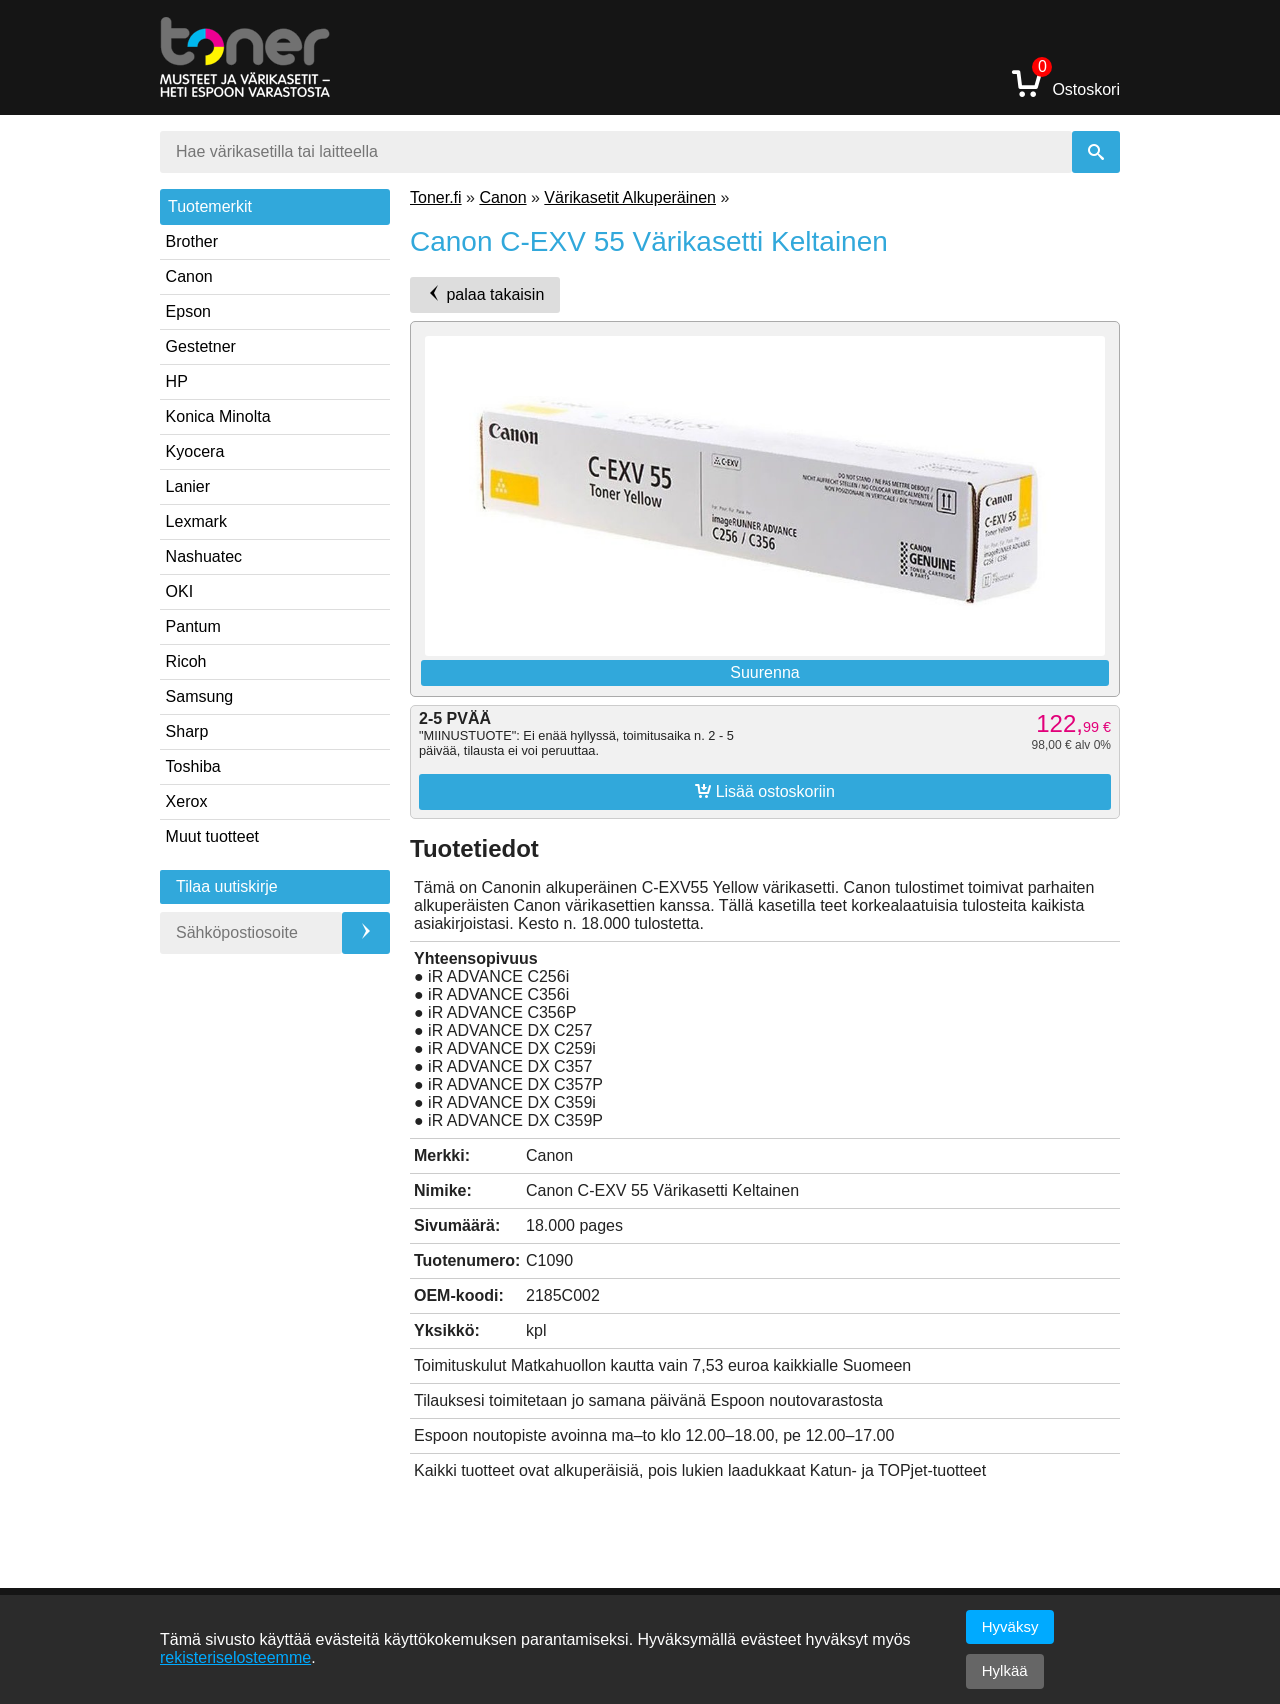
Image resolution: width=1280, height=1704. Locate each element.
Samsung (200, 696)
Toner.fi (436, 197)
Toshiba (193, 766)
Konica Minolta (218, 416)
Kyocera (195, 451)
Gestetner (201, 346)
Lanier (188, 486)
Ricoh (186, 661)
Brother (192, 241)
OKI (180, 591)
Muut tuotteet (212, 836)
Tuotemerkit (210, 206)
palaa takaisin (485, 294)
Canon (189, 276)
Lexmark (196, 521)
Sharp (187, 731)
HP (177, 381)
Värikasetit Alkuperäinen (630, 197)
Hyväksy (1010, 1626)
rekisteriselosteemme (235, 1657)
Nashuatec (204, 556)
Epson (188, 311)
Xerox (187, 801)
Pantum (193, 626)
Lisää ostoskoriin (765, 791)
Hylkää (1005, 1670)
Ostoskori (1066, 82)
